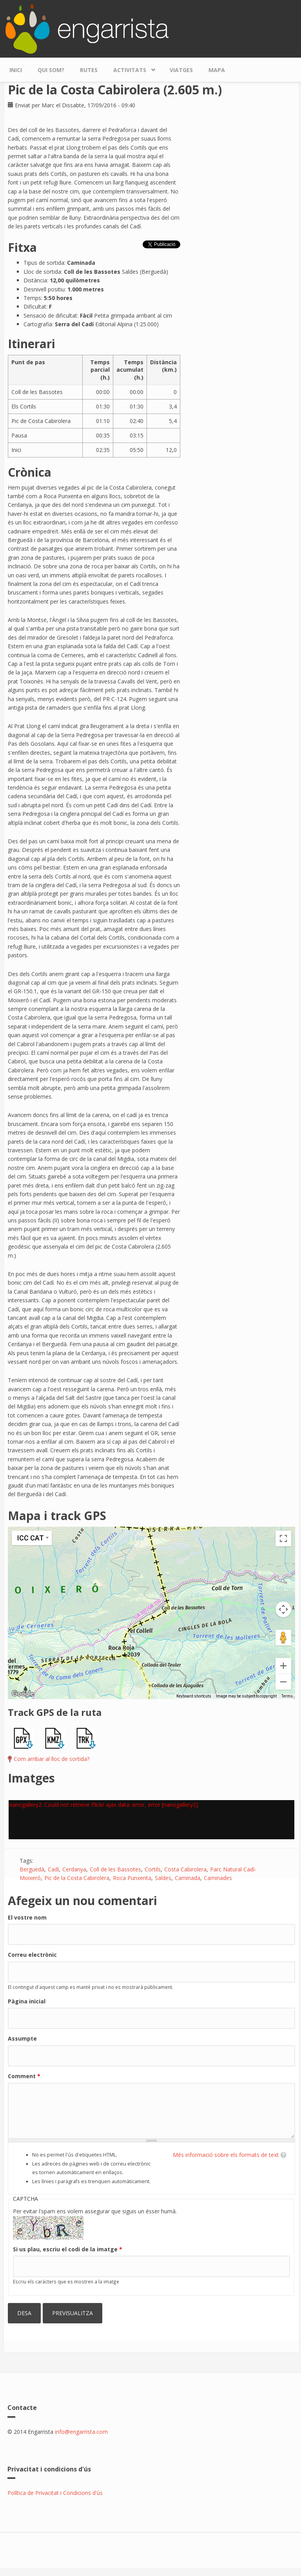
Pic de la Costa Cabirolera (76, 1878)
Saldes (163, 1878)
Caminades (218, 1878)
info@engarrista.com (81, 2431)
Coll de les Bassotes (115, 1869)
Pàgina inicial (26, 2001)
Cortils (153, 1869)
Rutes (89, 70)
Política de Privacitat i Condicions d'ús (55, 2492)
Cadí (53, 1869)
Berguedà (32, 1869)
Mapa (217, 70)
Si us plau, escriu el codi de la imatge (67, 2249)
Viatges (181, 70)
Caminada (187, 1878)
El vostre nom (27, 1917)
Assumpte (22, 2038)
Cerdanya (74, 1869)
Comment (24, 2076)
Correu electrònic (32, 1954)
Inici (15, 70)
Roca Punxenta (132, 1878)
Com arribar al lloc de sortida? (51, 1759)
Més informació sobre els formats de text (226, 2154)
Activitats (131, 68)
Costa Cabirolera (185, 1869)
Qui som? (51, 70)
